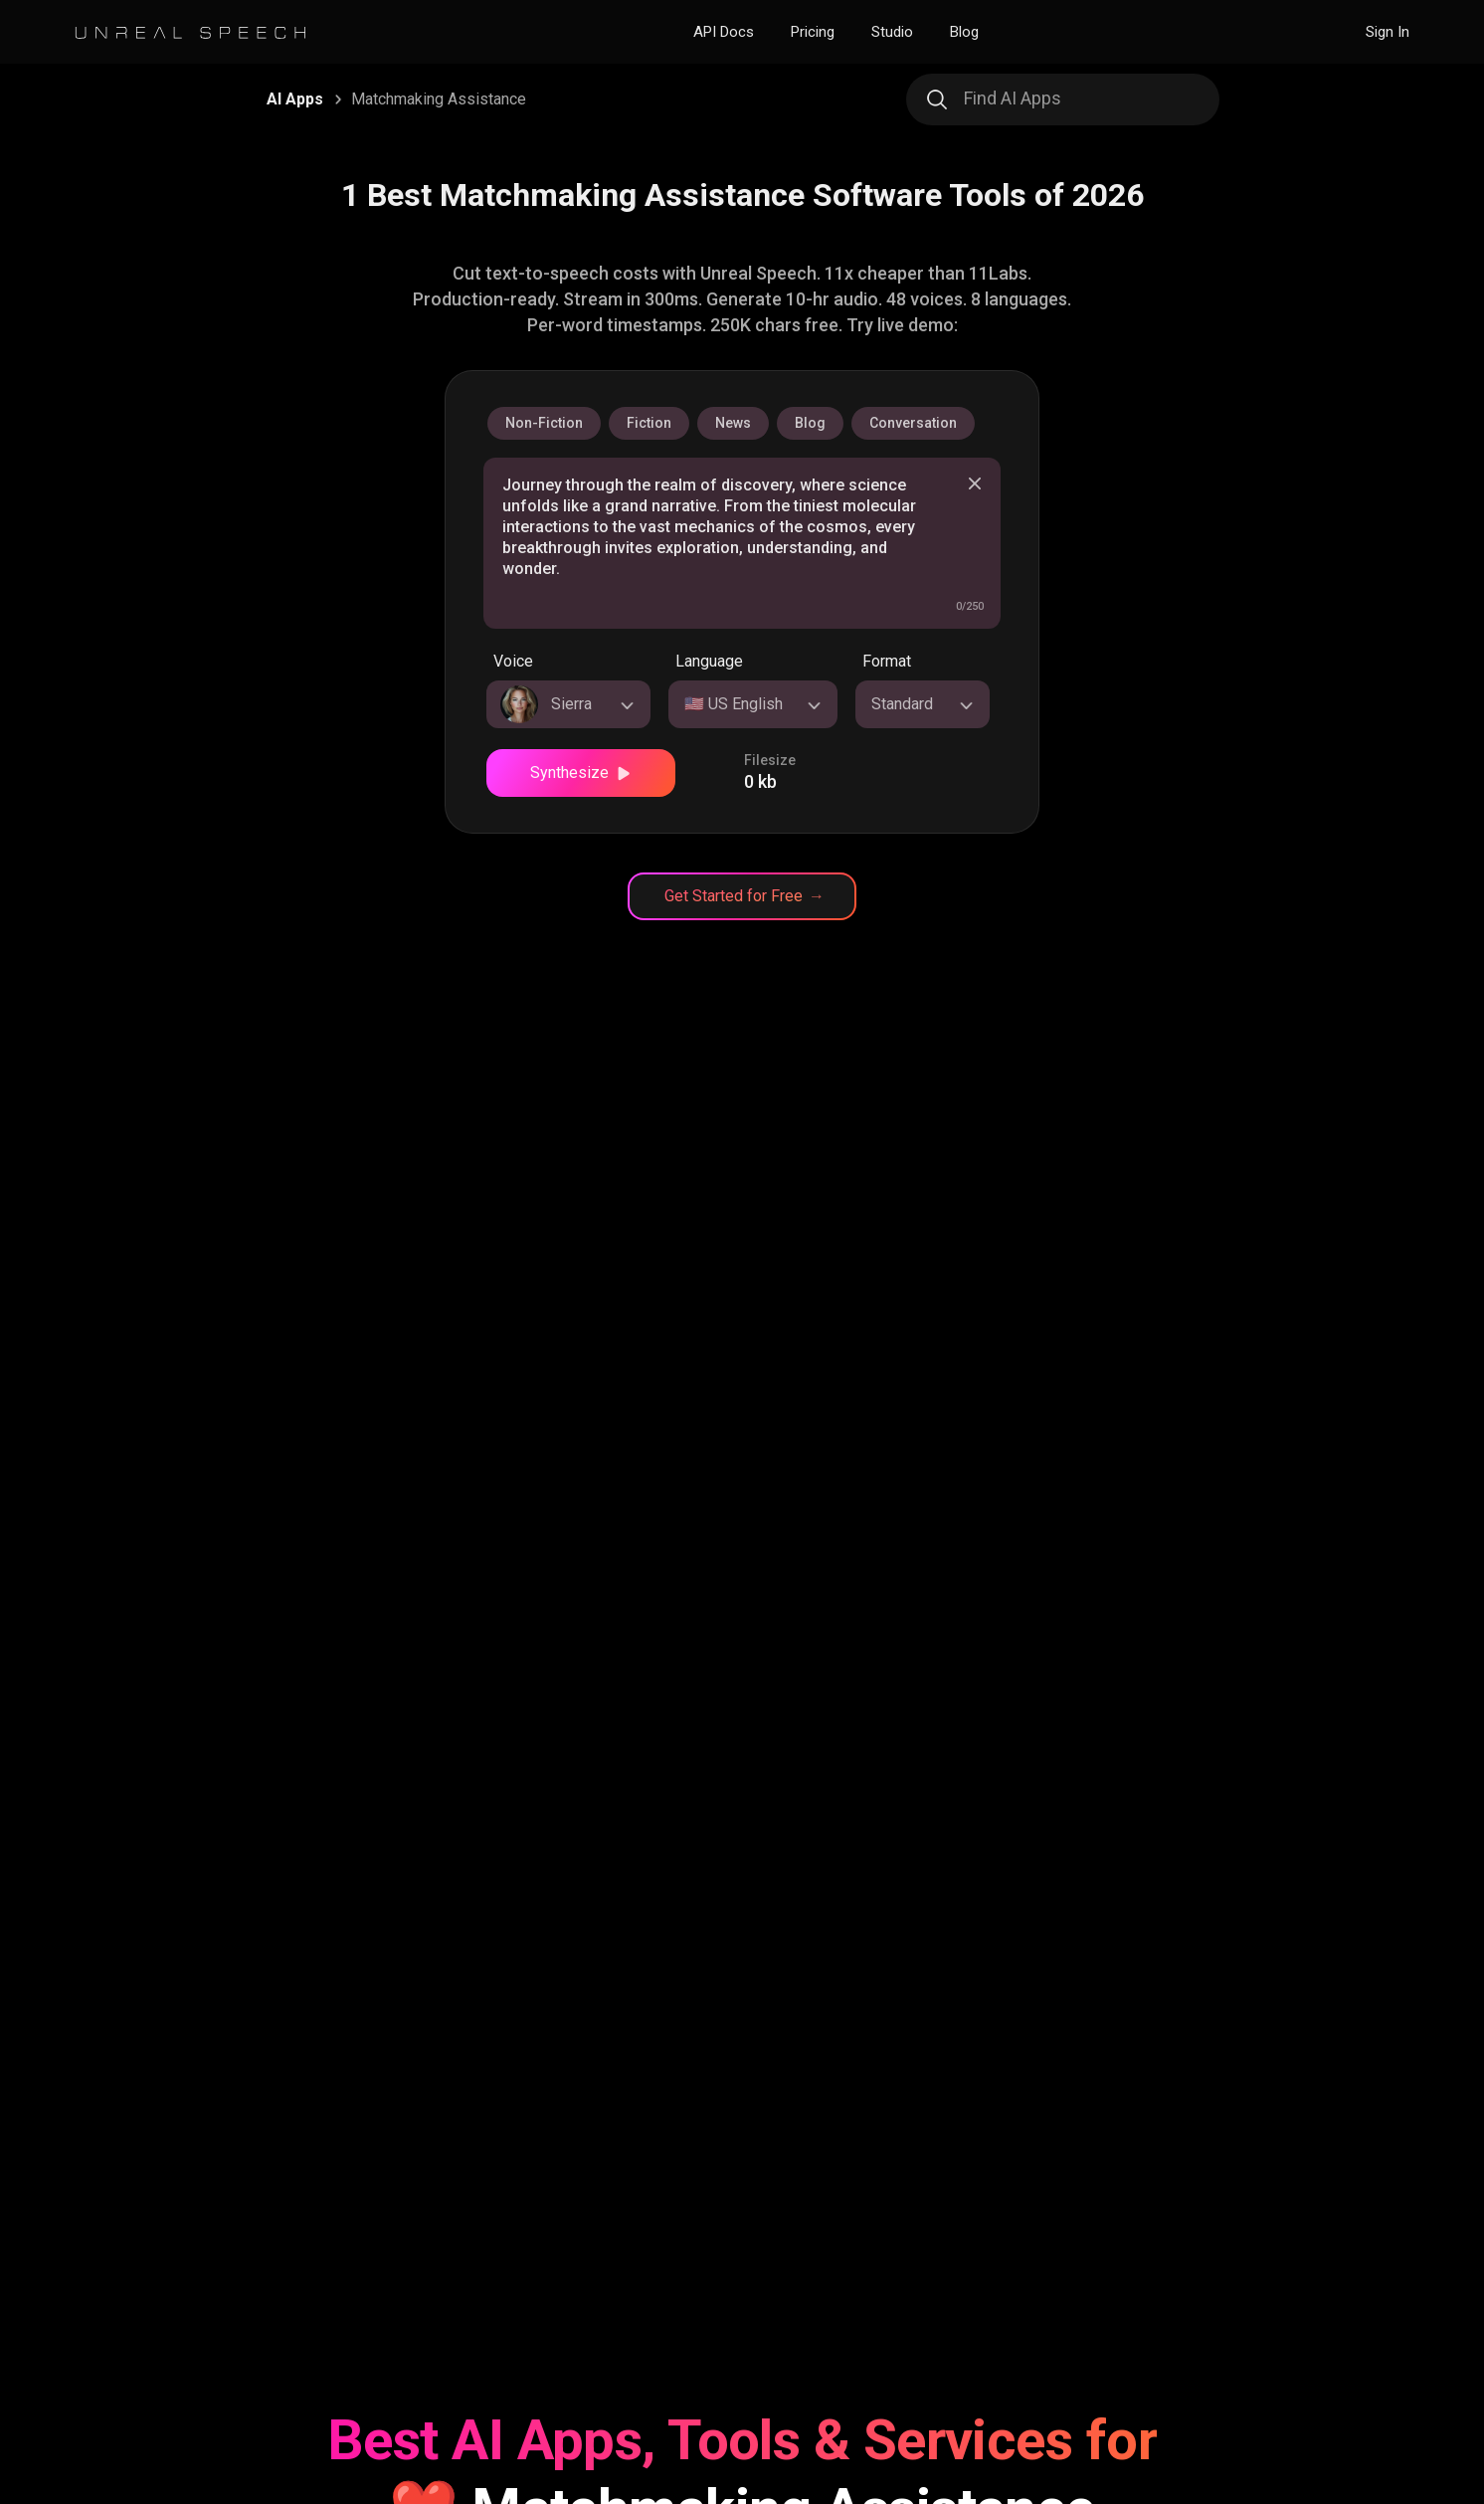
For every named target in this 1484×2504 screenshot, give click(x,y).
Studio (892, 32)
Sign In (1387, 32)
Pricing (813, 32)
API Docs (723, 32)
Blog (964, 32)
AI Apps (295, 99)
